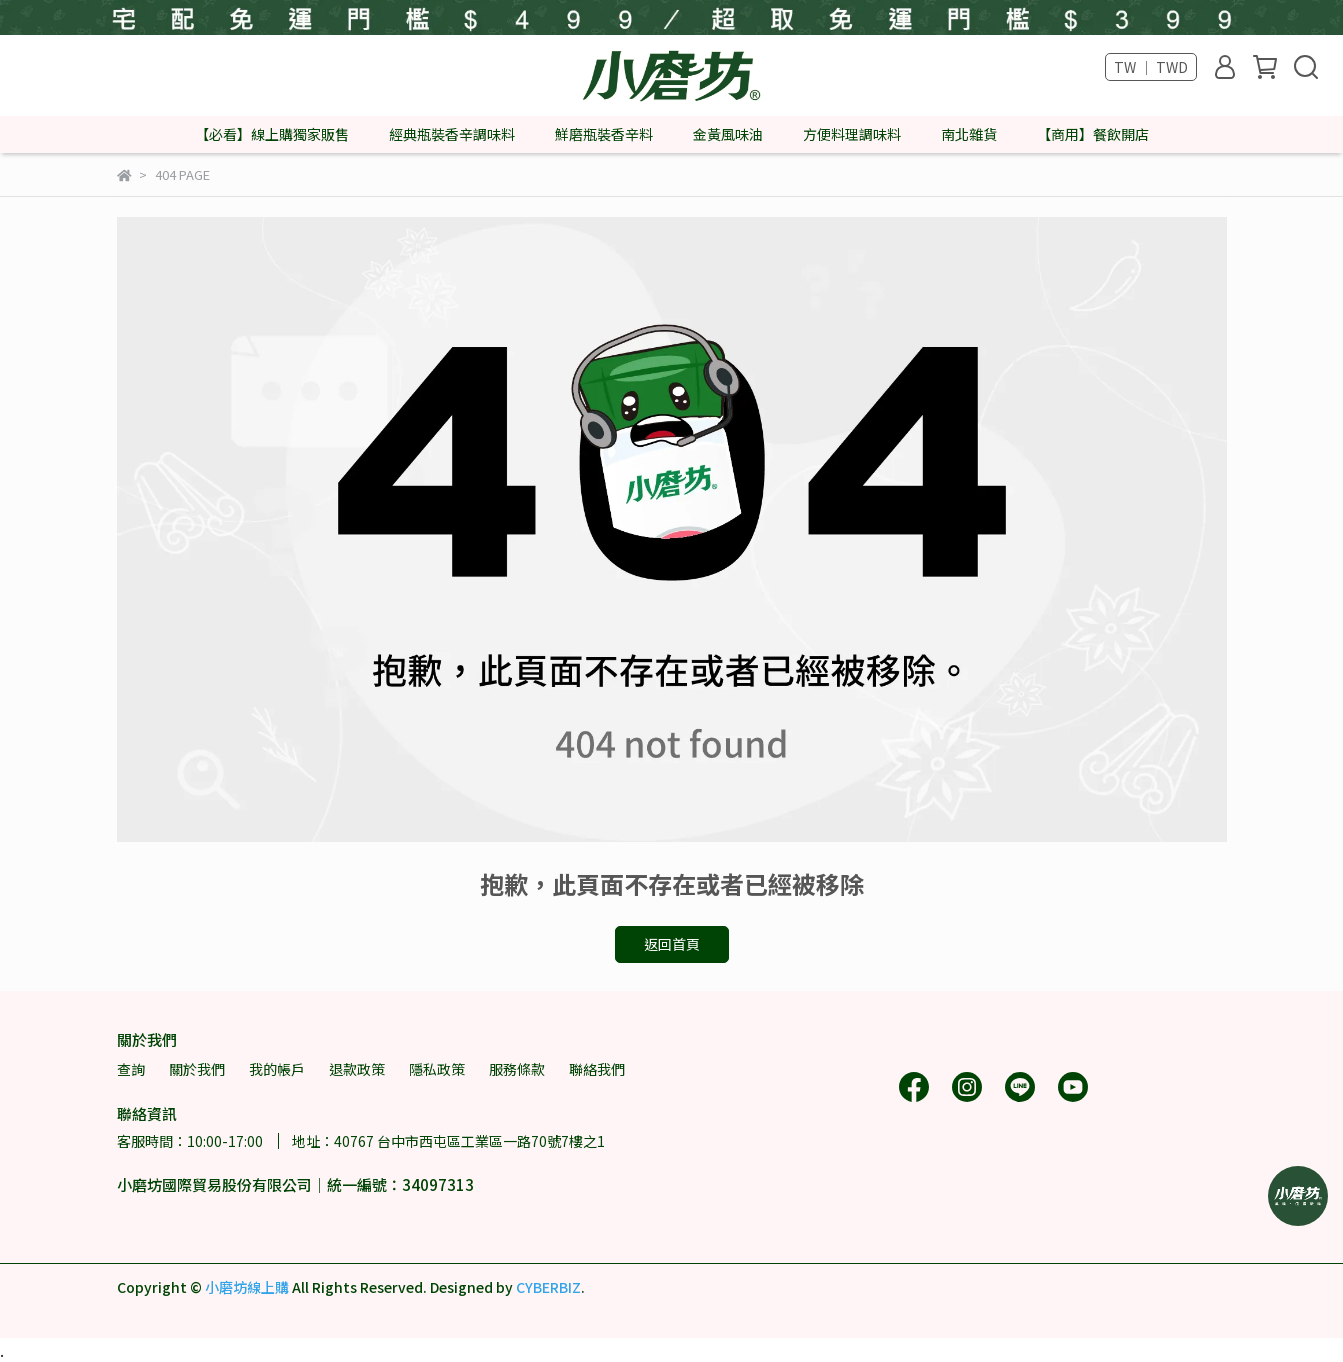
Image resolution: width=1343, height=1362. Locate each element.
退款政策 (357, 1069)
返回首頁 (672, 944)
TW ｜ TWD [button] (1151, 67)
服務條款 (517, 1069)
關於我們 (197, 1069)
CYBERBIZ (548, 1287)
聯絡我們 (597, 1069)
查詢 (131, 1069)
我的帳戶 (277, 1069)
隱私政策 (437, 1069)
